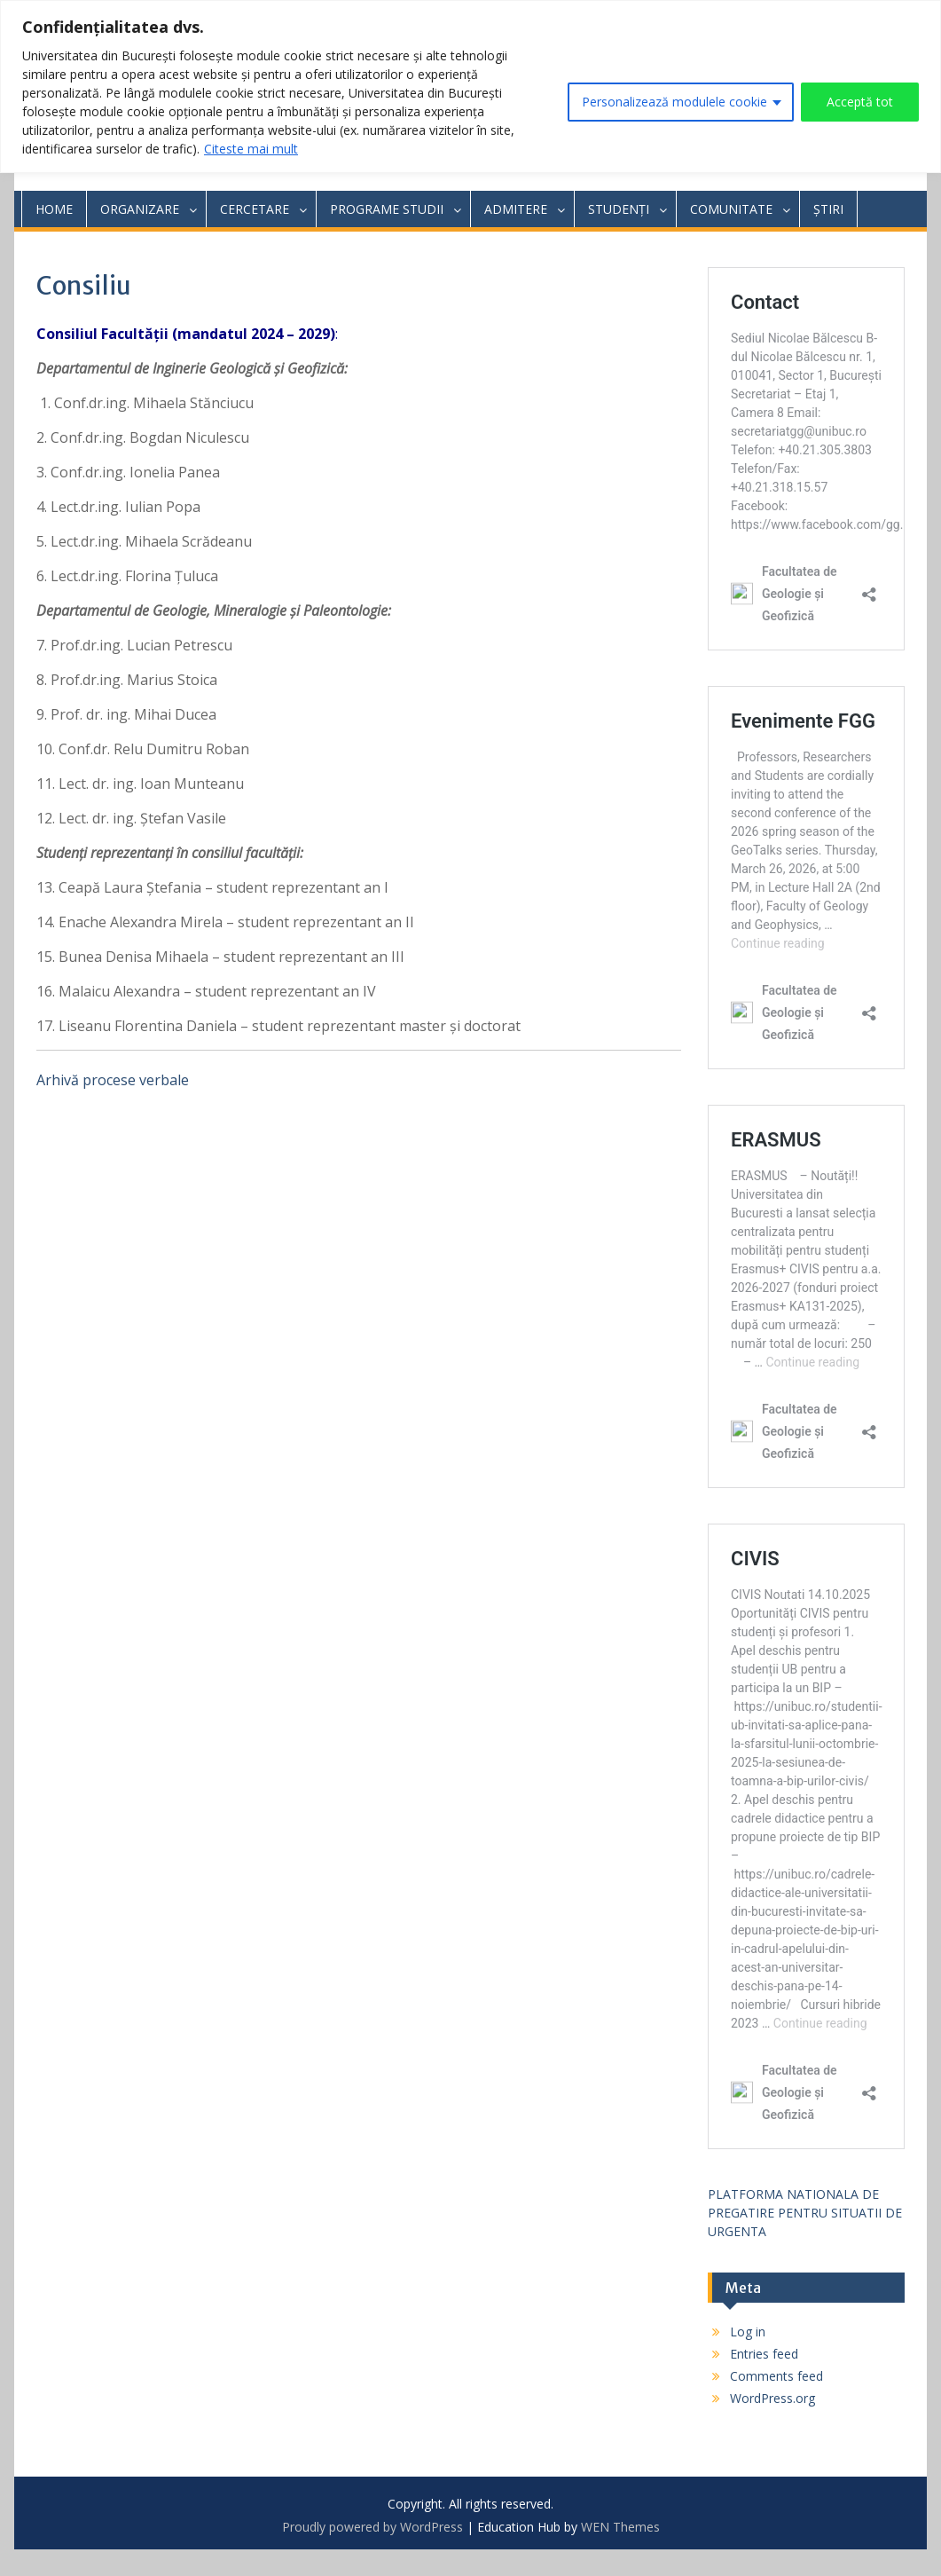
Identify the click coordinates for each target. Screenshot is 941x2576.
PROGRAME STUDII (386, 209)
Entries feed (764, 2353)
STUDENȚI (618, 209)
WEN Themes (620, 2526)
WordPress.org (772, 2398)
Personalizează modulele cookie (674, 101)
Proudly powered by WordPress (372, 2526)
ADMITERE (515, 209)
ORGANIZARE (139, 209)
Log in (747, 2331)
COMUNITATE (731, 209)
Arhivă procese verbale (112, 1080)
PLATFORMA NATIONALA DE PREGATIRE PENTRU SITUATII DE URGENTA (805, 2213)
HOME (54, 209)
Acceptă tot (860, 101)
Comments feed (776, 2375)
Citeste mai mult (251, 148)
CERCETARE (254, 209)
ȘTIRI (828, 209)
